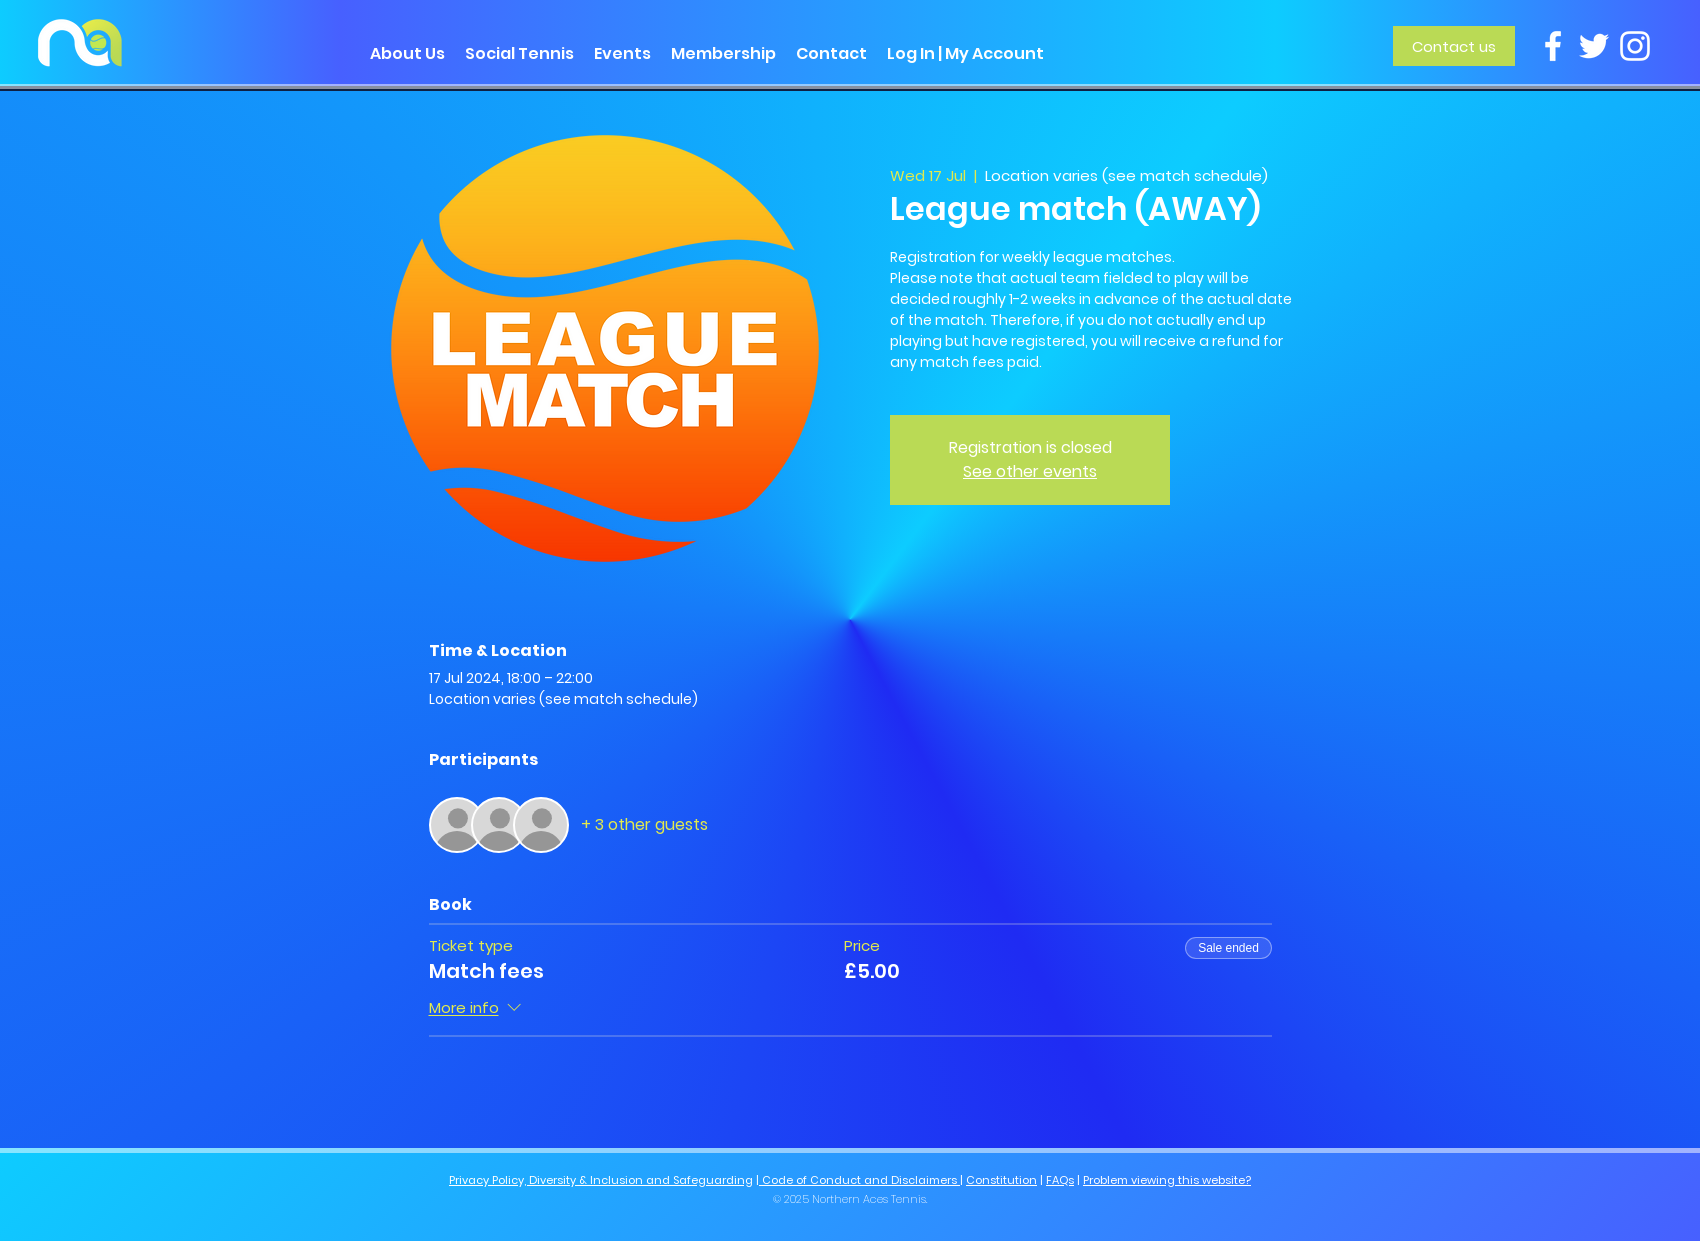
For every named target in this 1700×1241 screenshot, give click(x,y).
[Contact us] (1454, 46)
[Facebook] (1553, 46)
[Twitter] (1594, 46)
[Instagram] (1635, 46)
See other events (1030, 471)
